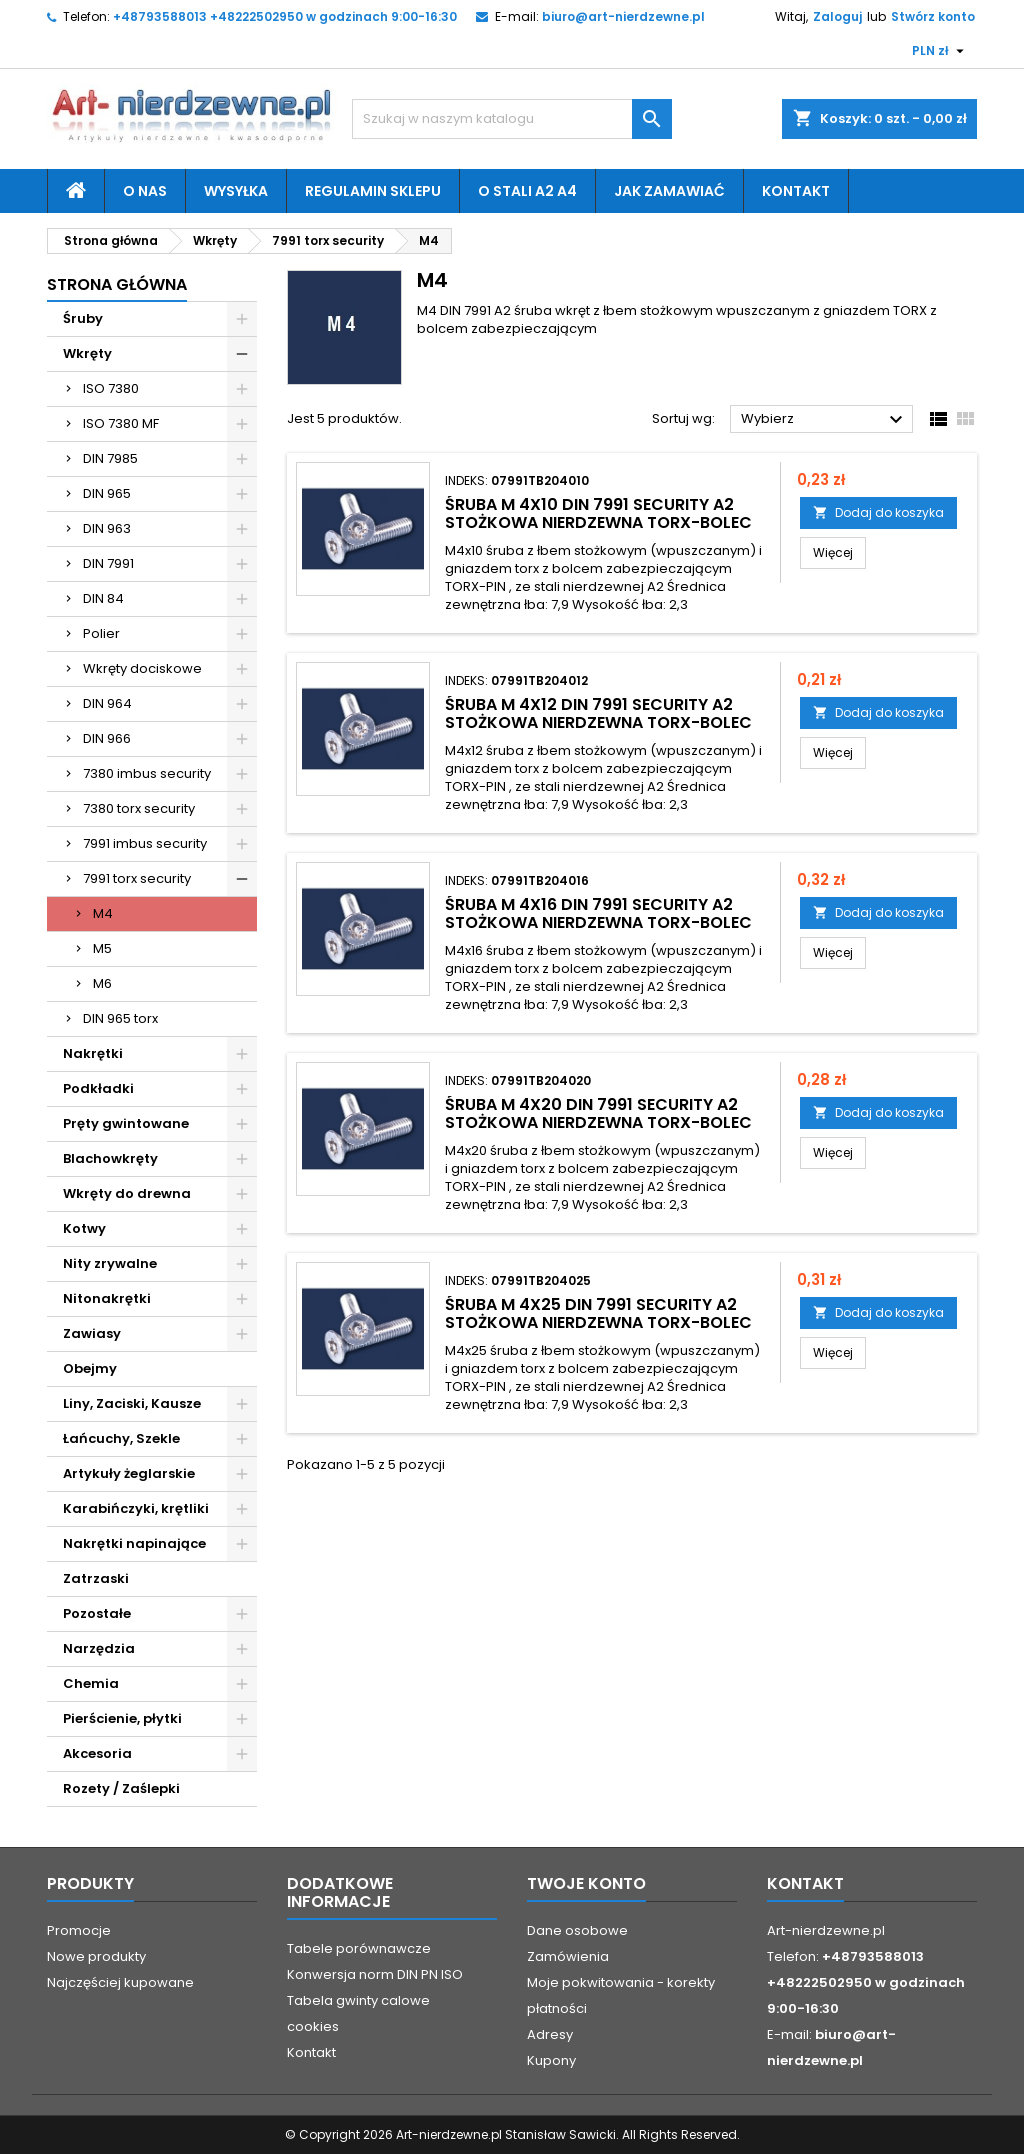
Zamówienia (568, 1956)
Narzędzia (99, 1648)
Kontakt (796, 191)
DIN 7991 (108, 563)
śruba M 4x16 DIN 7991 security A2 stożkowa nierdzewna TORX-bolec (598, 913)
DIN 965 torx (120, 1018)
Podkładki (98, 1088)
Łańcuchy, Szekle (121, 1438)
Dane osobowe (577, 1930)
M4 (103, 913)
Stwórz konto (933, 16)
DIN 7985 (110, 458)
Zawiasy (92, 1333)
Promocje (79, 1930)
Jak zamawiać (669, 191)
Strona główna (117, 284)
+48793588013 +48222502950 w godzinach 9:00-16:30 (285, 16)
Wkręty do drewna (127, 1193)
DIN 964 (107, 703)
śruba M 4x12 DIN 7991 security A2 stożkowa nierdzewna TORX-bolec (598, 713)
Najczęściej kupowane (120, 1982)
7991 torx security (137, 878)
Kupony (551, 2060)
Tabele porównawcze (359, 1948)
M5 (102, 948)
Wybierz (824, 420)
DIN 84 (103, 598)
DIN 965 (107, 493)
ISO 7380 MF (121, 423)
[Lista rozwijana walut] (940, 51)
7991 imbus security (145, 843)
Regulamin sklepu (373, 191)
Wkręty (87, 353)
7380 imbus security (147, 773)
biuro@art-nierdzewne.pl (623, 16)
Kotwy (84, 1228)
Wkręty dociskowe (142, 668)
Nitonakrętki (107, 1298)
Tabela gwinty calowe (358, 2000)
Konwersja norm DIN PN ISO (375, 1974)
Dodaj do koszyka (878, 512)
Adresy (550, 2034)
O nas (145, 191)
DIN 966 (107, 738)
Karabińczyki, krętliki (136, 1508)
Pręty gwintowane (126, 1123)
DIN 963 (107, 528)
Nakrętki (93, 1053)
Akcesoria (97, 1753)
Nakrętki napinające (134, 1543)
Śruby (83, 318)
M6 (102, 983)
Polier (101, 633)
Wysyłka (236, 191)
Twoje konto (586, 1883)
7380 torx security (139, 808)
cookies (313, 2026)
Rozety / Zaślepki (121, 1788)
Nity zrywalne (110, 1263)
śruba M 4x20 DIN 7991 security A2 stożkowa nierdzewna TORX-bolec (598, 1113)
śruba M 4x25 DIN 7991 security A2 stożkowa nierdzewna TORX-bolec (598, 1313)
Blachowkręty (110, 1158)
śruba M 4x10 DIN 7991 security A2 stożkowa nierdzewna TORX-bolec (598, 513)
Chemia (91, 1683)
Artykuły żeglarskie (129, 1473)
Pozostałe (97, 1613)
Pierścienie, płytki (122, 1718)
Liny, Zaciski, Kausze (132, 1403)
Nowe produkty (96, 1956)
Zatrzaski (96, 1578)
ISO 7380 (111, 388)
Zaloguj (837, 16)
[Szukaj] (512, 119)
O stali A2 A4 (527, 191)
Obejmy (90, 1368)
